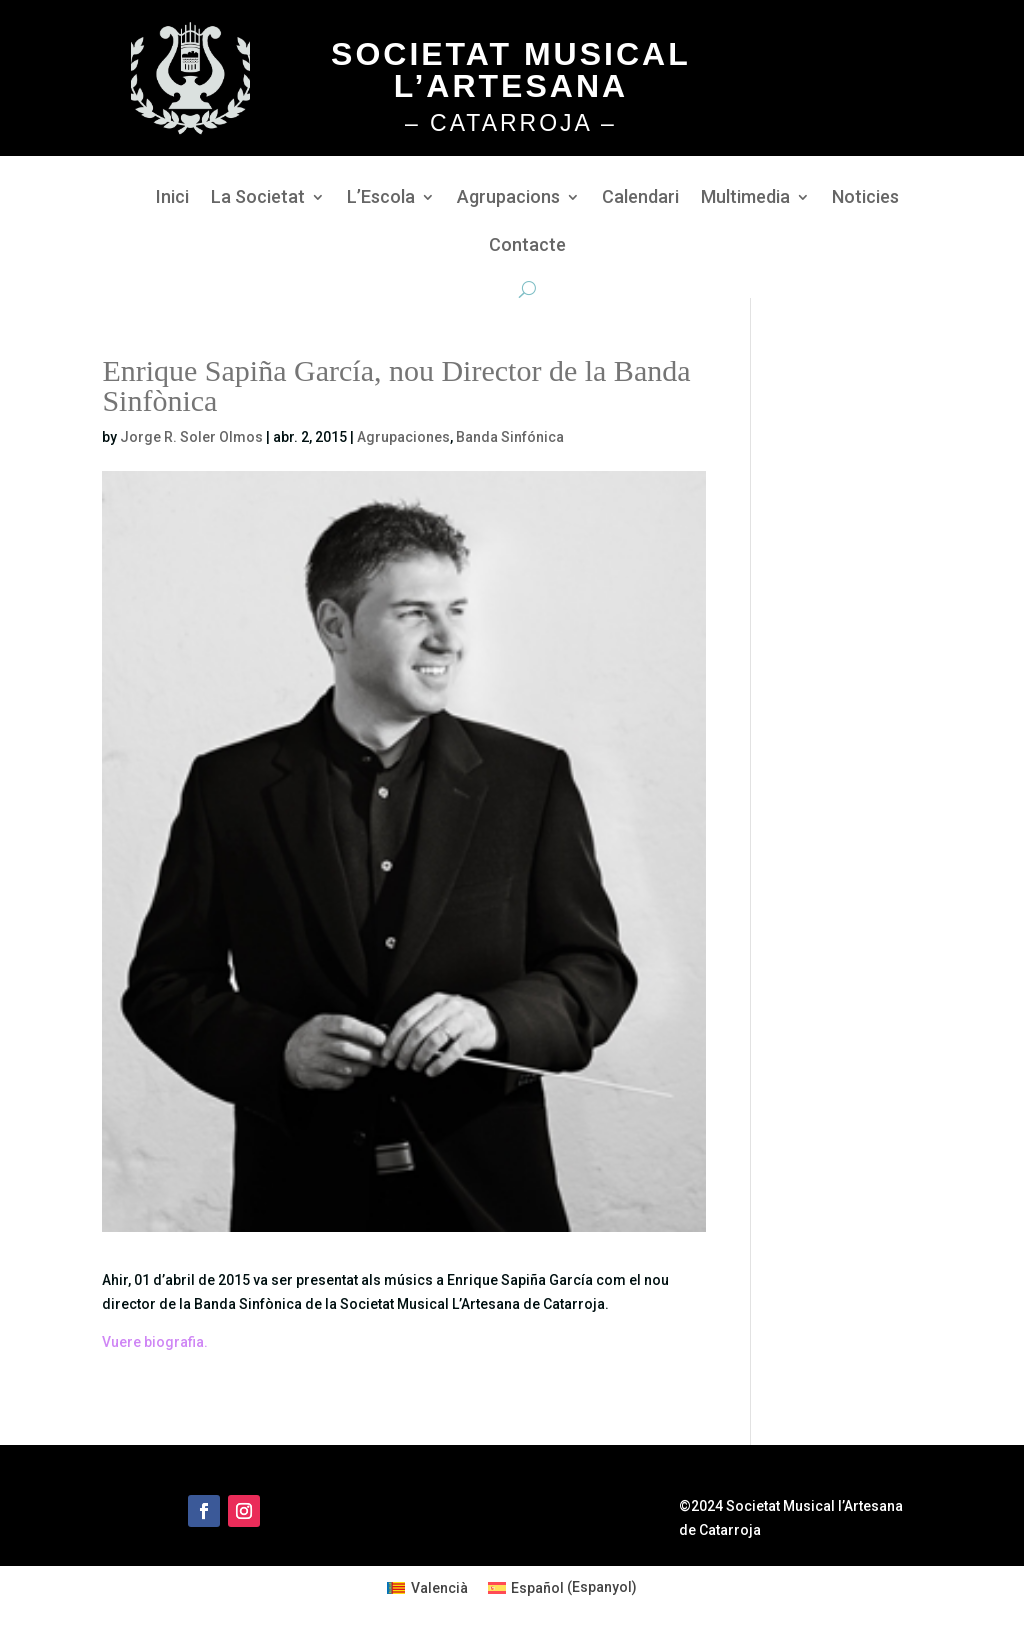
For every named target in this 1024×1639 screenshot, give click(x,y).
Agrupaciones (403, 437)
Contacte (527, 246)
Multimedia (745, 198)
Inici (172, 198)
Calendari (640, 198)
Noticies (865, 198)
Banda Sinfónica (510, 437)
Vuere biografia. (155, 1342)
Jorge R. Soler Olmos (191, 437)
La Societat (258, 198)
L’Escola (381, 198)
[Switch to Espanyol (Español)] (563, 1587)
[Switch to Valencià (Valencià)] (427, 1587)
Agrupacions (508, 198)
